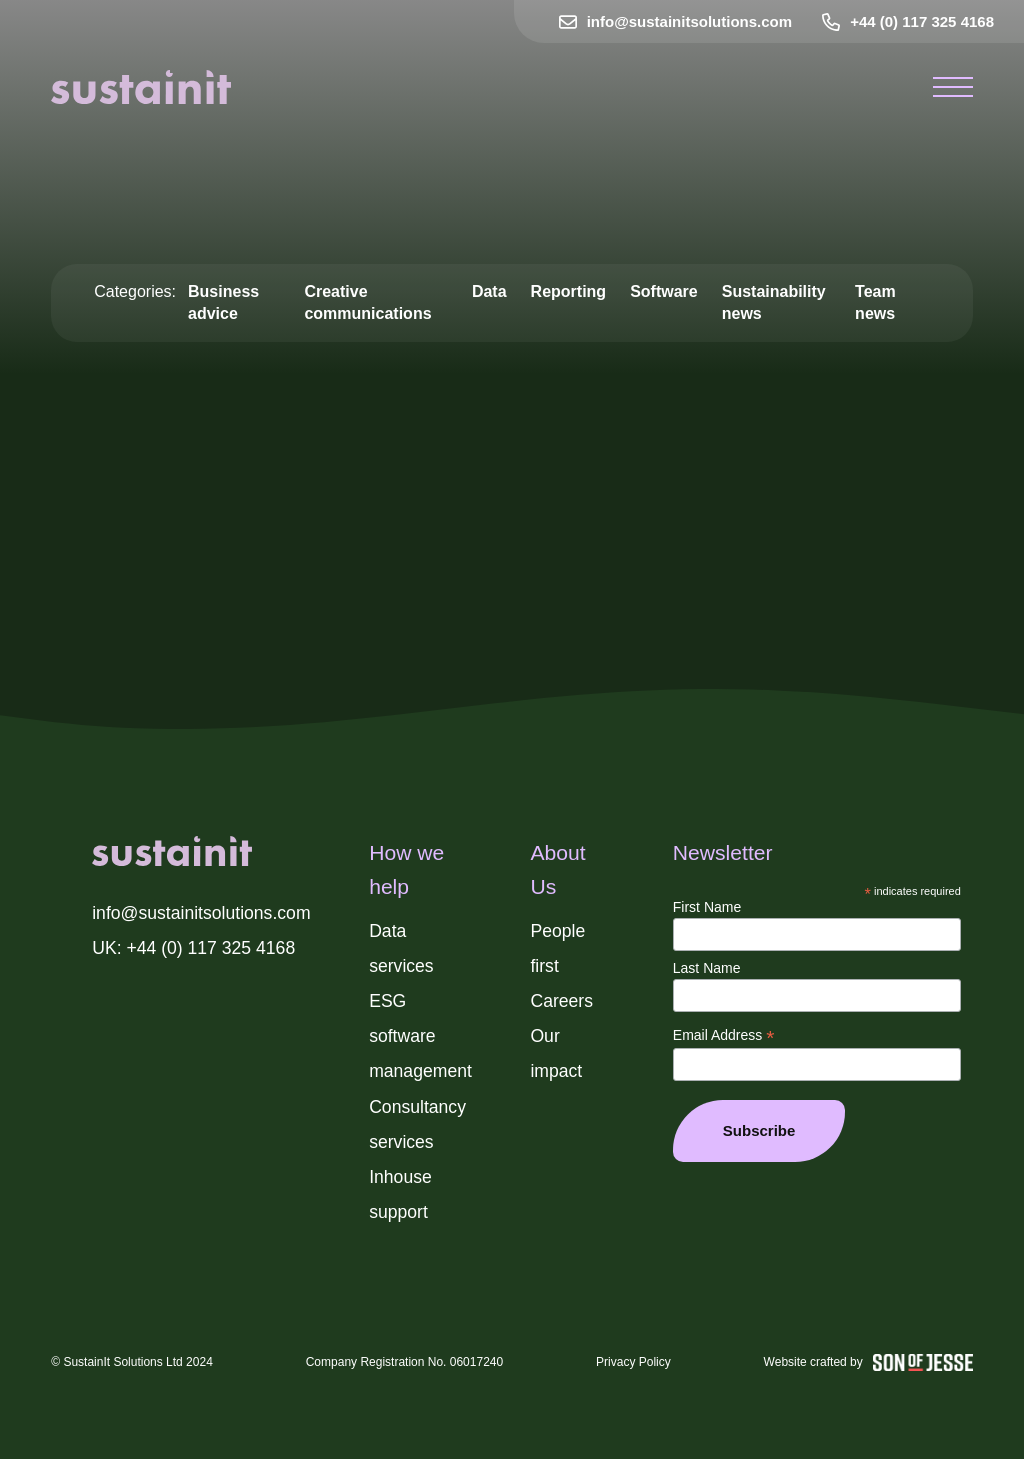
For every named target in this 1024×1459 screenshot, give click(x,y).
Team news (875, 302)
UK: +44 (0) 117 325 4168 (193, 948)
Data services (401, 948)
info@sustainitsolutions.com (675, 22)
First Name (707, 907)
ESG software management (420, 1036)
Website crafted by (868, 1363)
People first (557, 948)
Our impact (556, 1053)
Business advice (223, 302)
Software (664, 291)
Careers (561, 1001)
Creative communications (367, 302)
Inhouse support (400, 1194)
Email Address (724, 1035)
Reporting (569, 291)
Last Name (707, 968)
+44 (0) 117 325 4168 (908, 22)
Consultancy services (417, 1124)
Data (489, 291)
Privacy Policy (633, 1362)
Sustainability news (774, 302)
